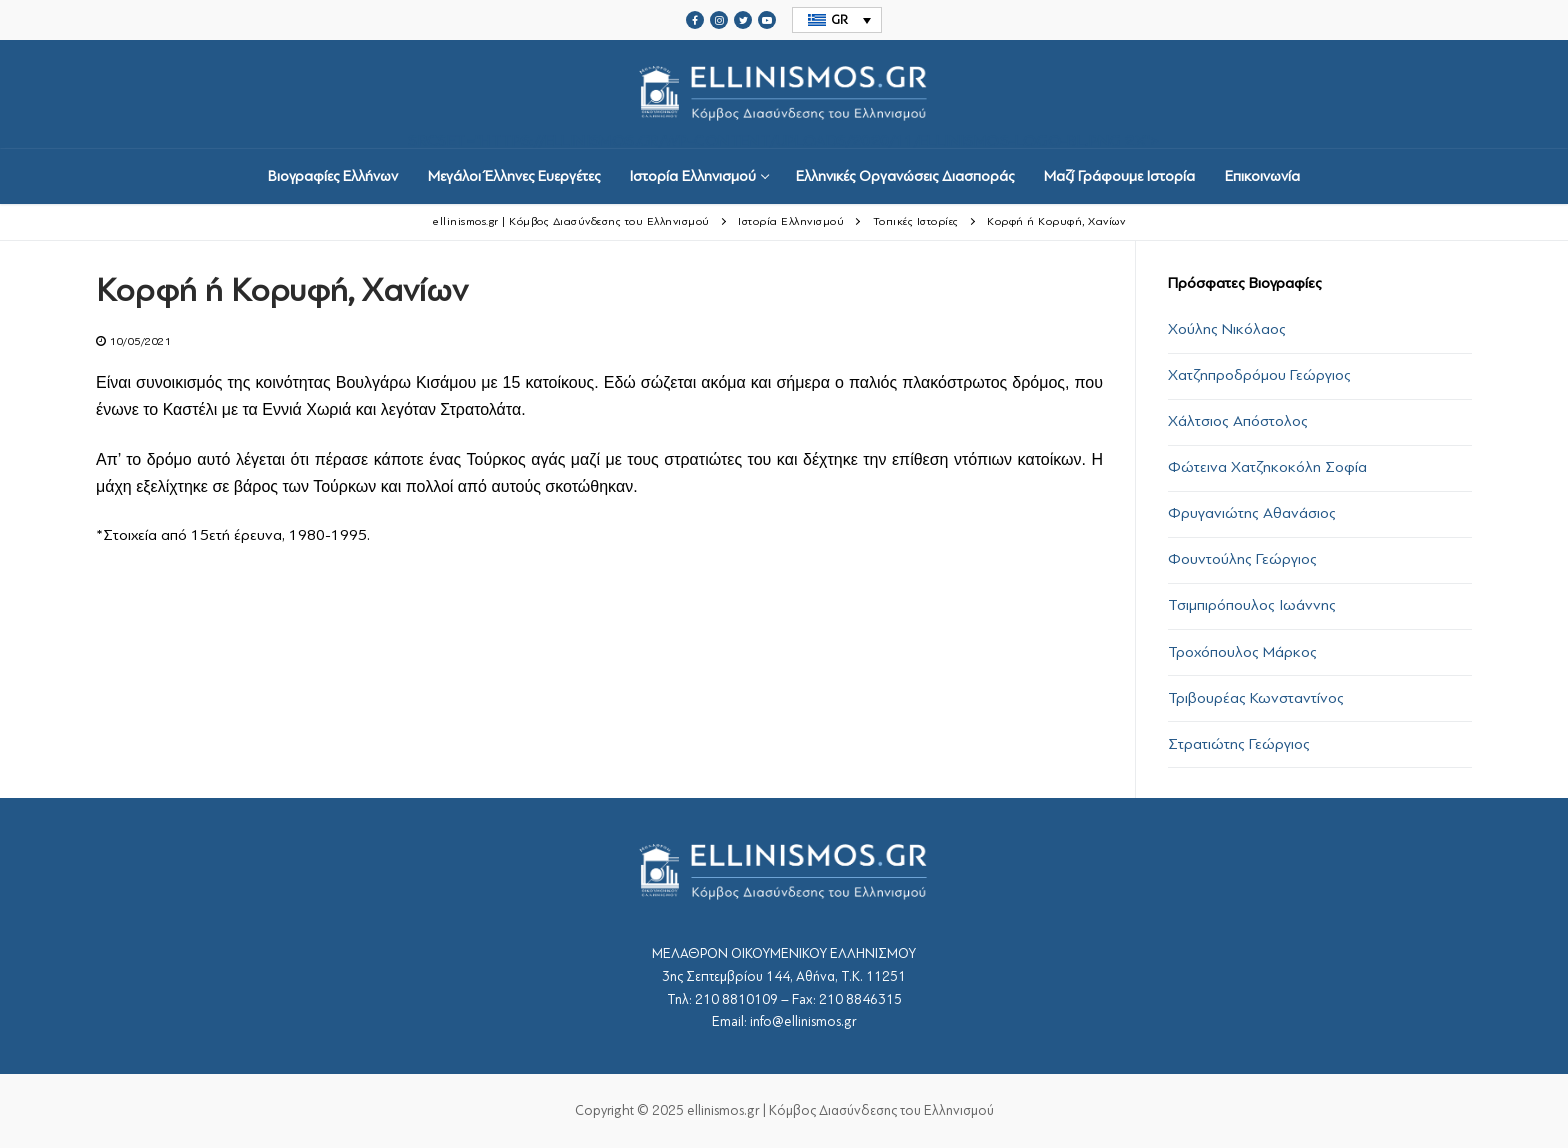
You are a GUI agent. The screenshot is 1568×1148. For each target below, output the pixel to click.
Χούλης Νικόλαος (1227, 329)
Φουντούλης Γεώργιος (1242, 559)
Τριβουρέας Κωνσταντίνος (1256, 698)
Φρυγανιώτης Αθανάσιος (1252, 513)
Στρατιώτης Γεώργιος (1239, 744)
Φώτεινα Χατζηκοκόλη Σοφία (1267, 467)
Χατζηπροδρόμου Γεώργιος (1259, 375)
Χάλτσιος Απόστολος (1238, 421)
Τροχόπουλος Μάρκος (1242, 652)
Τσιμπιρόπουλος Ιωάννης (1252, 605)
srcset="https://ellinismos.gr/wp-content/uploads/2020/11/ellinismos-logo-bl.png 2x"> (784, 94)
